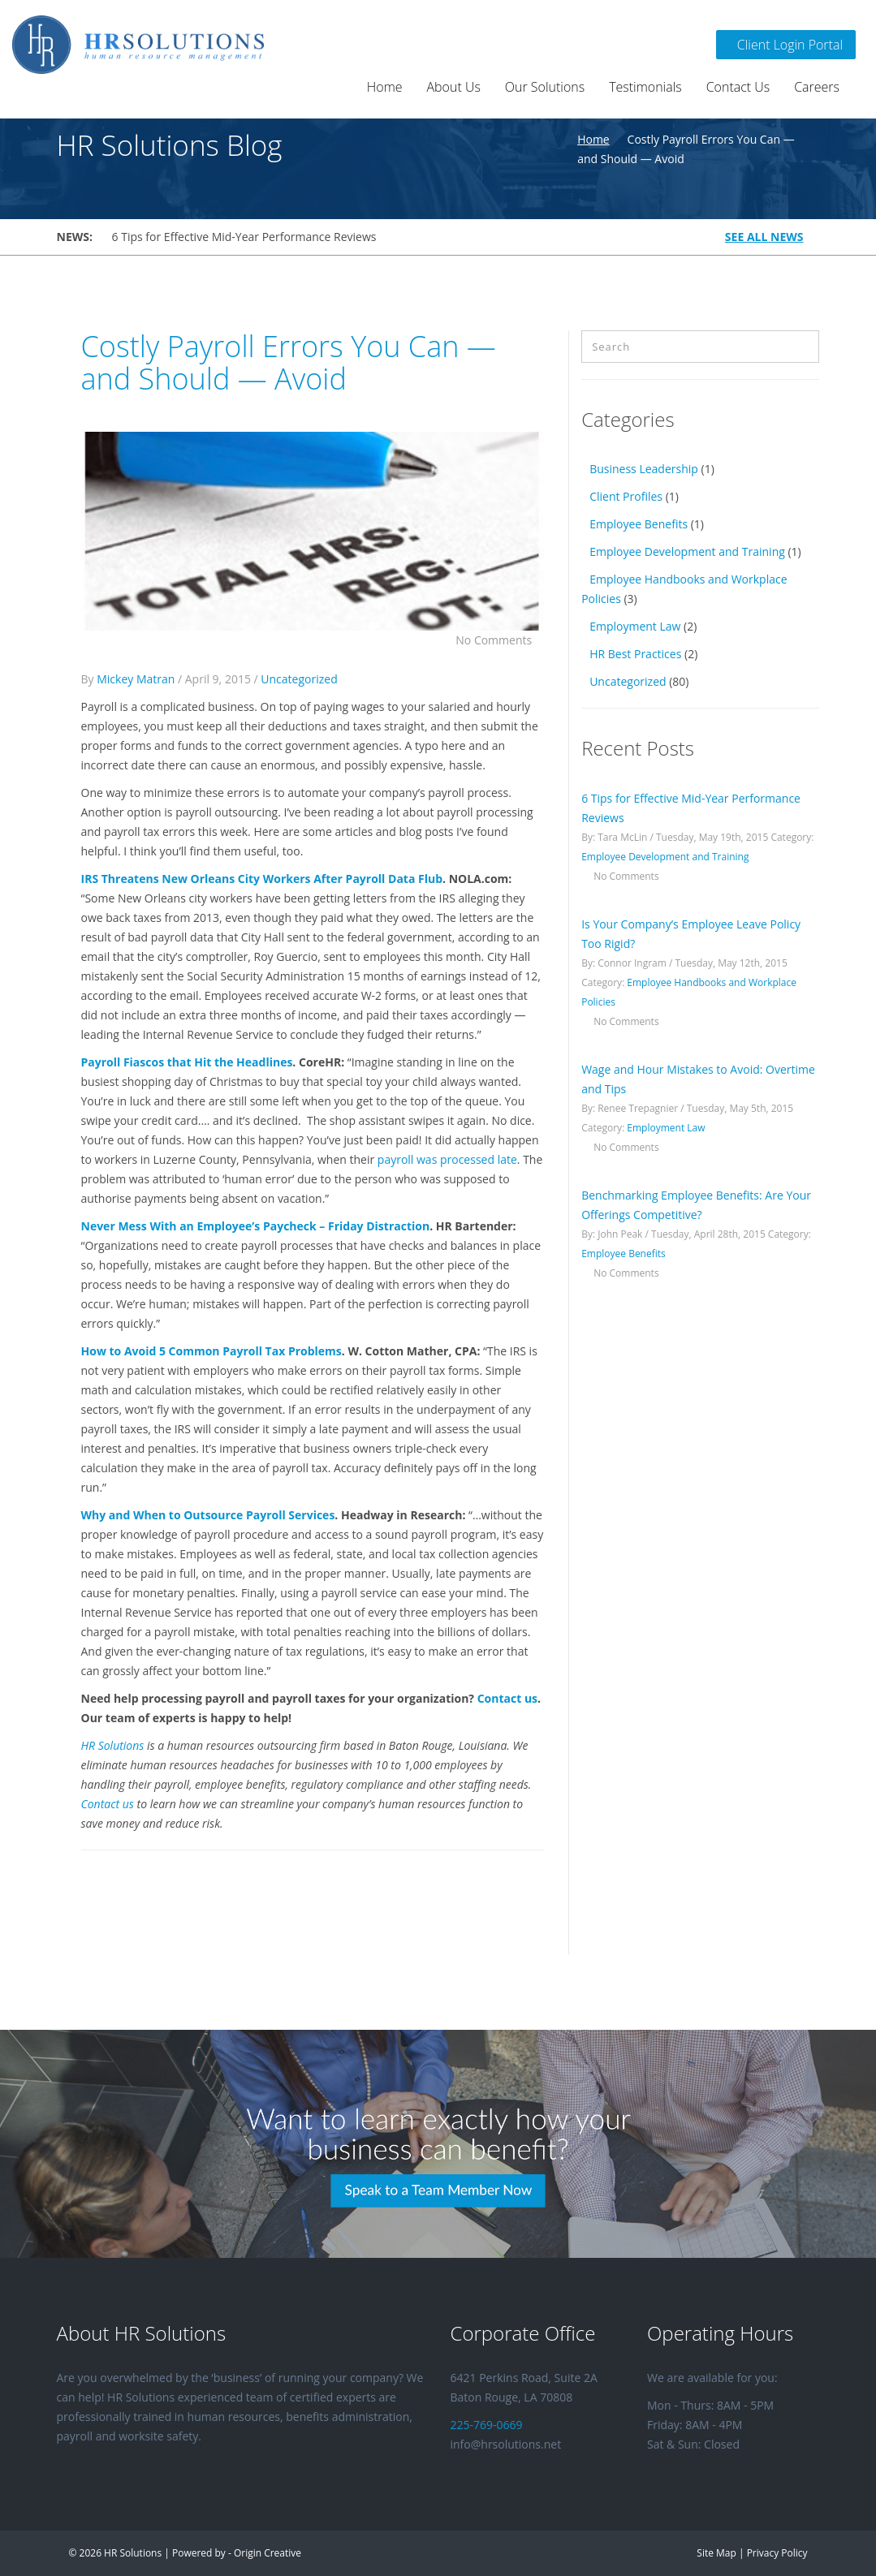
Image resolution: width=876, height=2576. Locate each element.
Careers (816, 87)
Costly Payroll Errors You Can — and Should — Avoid (288, 362)
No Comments (499, 640)
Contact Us (738, 87)
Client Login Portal (786, 45)
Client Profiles (625, 496)
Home (385, 87)
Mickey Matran (136, 679)
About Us (454, 87)
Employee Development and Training (687, 551)
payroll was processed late (447, 1159)
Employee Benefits (638, 524)
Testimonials (645, 87)
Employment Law (634, 626)
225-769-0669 (487, 2424)
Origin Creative (267, 2553)
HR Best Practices (635, 653)
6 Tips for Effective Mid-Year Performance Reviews (244, 236)
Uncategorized (299, 679)
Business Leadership (643, 468)
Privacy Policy (777, 2553)
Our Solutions (545, 87)
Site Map (716, 2553)
